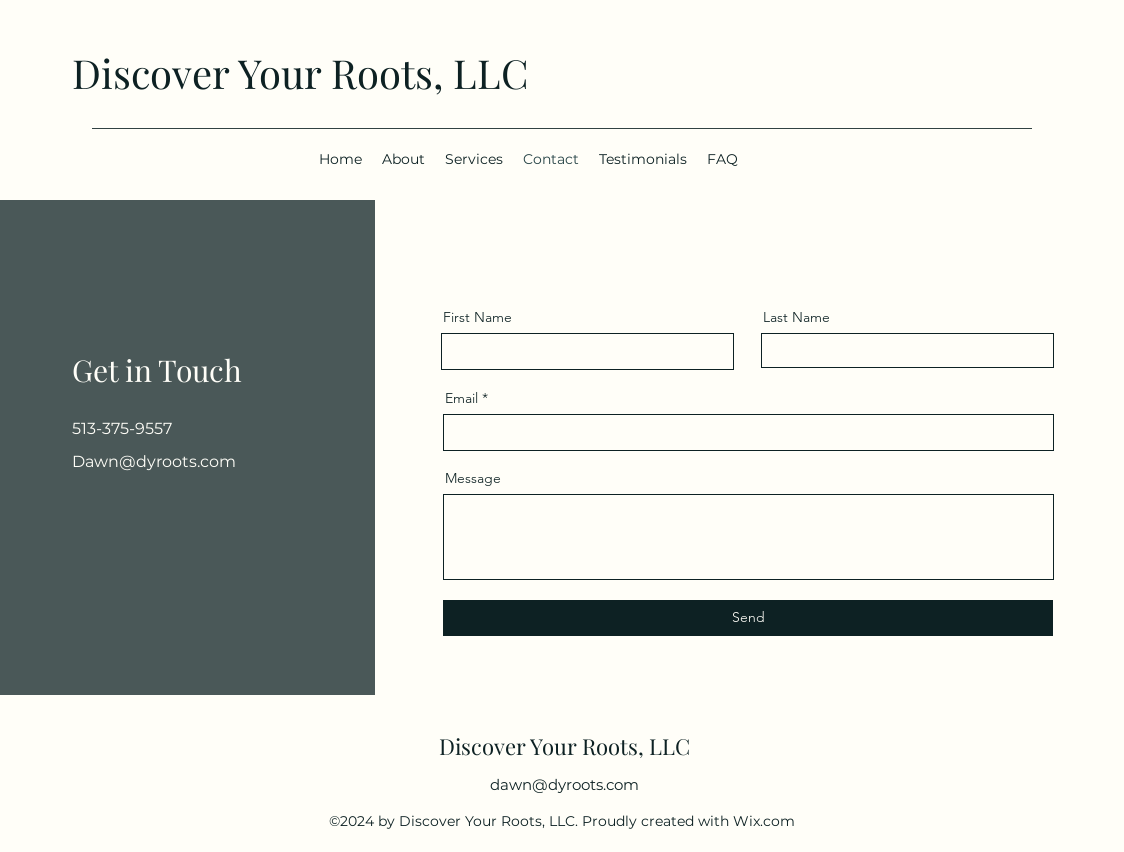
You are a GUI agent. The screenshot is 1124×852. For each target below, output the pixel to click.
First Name (477, 317)
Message (473, 478)
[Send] (748, 618)
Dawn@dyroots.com (154, 461)
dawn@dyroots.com (564, 784)
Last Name (796, 317)
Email (461, 398)
